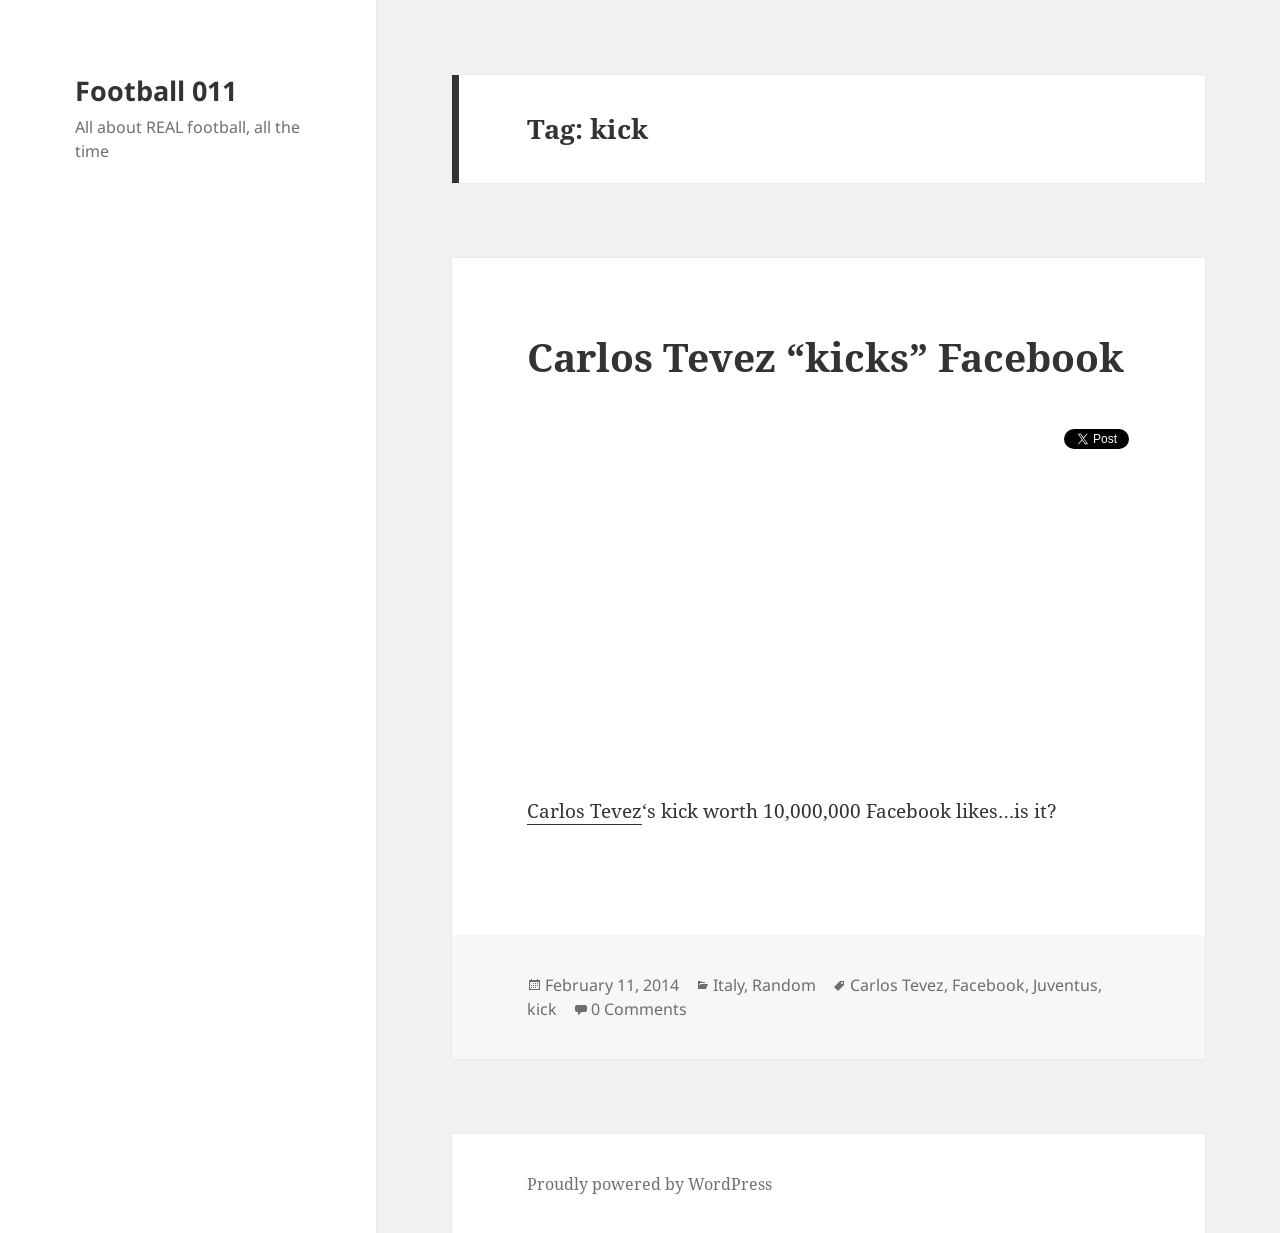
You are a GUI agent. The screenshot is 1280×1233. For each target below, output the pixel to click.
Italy (728, 985)
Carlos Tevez (584, 811)
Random (784, 985)
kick (542, 1009)
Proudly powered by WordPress (649, 1184)
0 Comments (639, 1009)
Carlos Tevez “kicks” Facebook (825, 356)
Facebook (988, 985)
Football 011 (156, 90)
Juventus (1065, 985)
